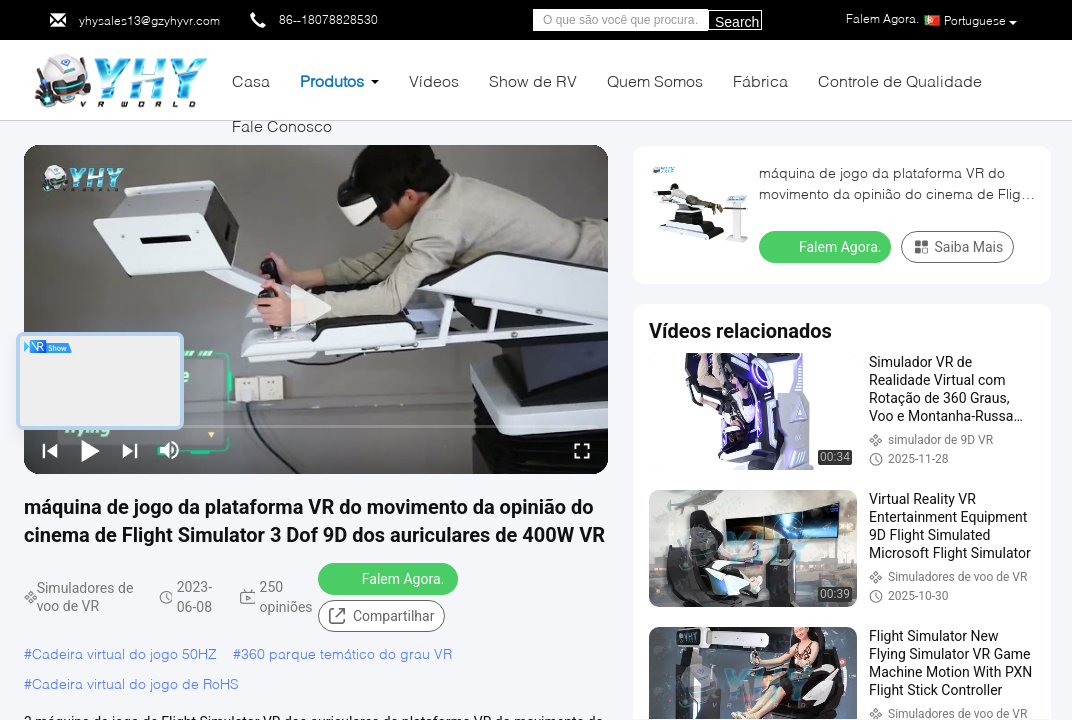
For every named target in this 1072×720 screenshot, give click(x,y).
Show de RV (533, 80)
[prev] (50, 450)
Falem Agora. (390, 578)
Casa (251, 80)
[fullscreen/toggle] (582, 450)
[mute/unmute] (170, 450)
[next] (130, 450)
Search (737, 22)
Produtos (332, 80)
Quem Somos (655, 80)
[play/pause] (90, 450)
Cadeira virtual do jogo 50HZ (124, 653)
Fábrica (760, 80)
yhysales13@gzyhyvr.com (149, 20)
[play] (316, 309)
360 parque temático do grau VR (346, 653)
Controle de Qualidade (900, 80)
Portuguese (980, 21)
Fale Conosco (282, 125)
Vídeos (434, 80)
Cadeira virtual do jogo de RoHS (135, 683)
